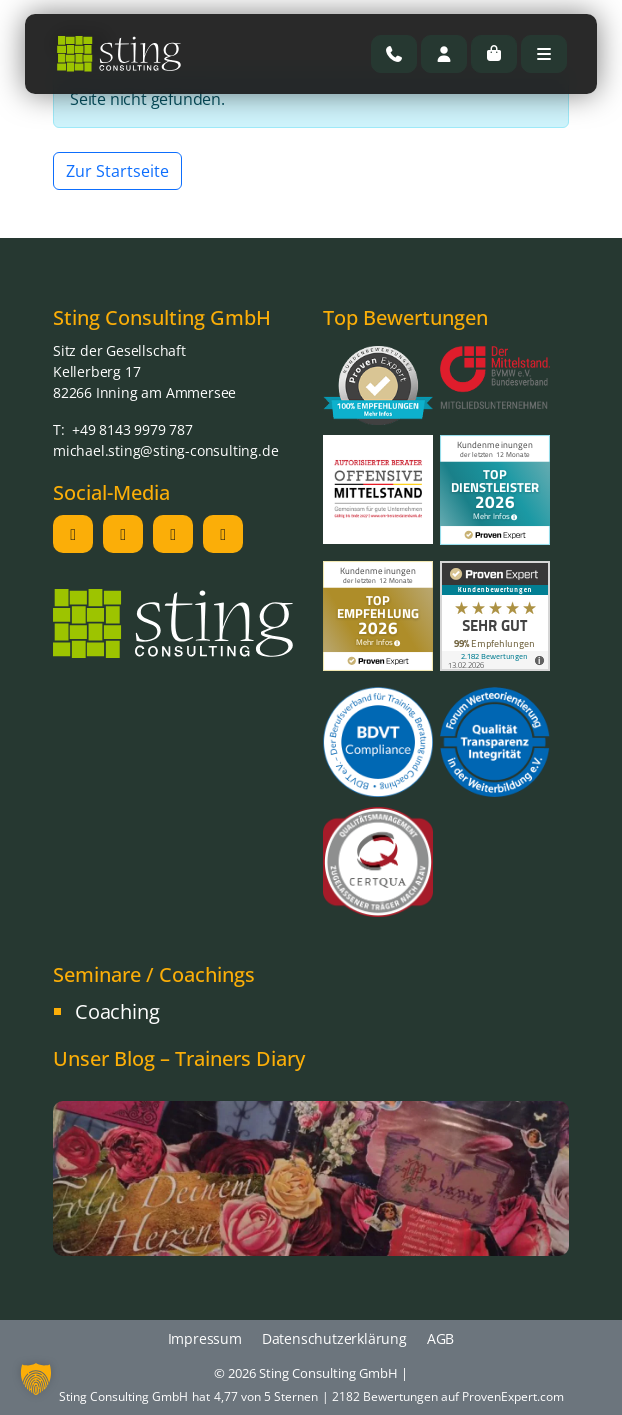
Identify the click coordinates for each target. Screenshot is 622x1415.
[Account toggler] (444, 54)
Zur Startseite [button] (117, 171)
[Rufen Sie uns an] (394, 54)
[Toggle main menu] (544, 54)
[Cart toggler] (494, 54)
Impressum (205, 1338)
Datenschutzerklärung (334, 1338)
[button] (36, 1379)
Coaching (117, 1011)
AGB (440, 1338)
